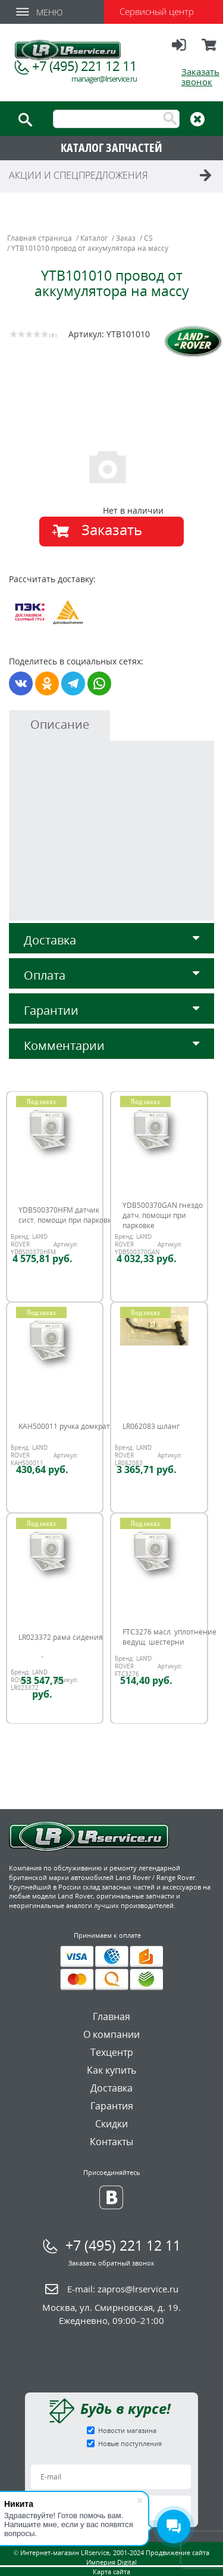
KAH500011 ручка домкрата (66, 1426)
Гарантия (111, 2105)
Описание (59, 724)
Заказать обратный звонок (111, 2262)
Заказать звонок (200, 77)
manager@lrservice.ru (104, 79)
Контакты (111, 2141)
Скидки (111, 2123)
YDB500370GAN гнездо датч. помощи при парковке (163, 1215)
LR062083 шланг (151, 1426)
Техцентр (111, 2052)
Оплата (111, 975)
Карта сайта (111, 2571)
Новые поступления (130, 2443)
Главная (111, 2016)
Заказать (111, 529)
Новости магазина (127, 2430)
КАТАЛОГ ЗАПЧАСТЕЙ (111, 147)
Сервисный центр (157, 11)
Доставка (111, 940)
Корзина (210, 50)
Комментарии (111, 1045)
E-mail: (122, 2289)
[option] (113, 466)
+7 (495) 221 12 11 (84, 65)
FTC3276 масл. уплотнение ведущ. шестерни (169, 1637)
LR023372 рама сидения (60, 1637)
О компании (111, 2034)
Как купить (111, 2070)
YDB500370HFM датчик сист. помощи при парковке (66, 1215)
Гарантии (111, 1010)
